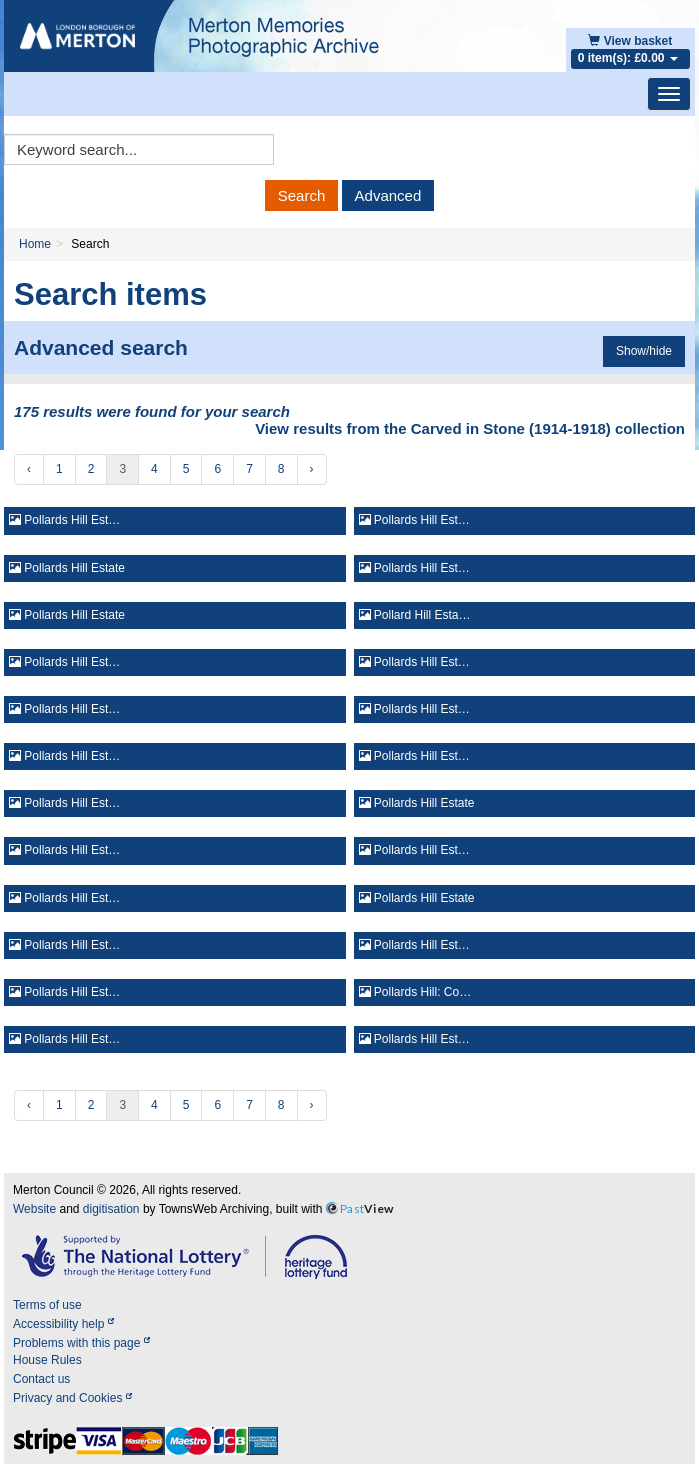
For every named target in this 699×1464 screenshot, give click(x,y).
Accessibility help (63, 1324)
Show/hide (644, 351)
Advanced (388, 195)
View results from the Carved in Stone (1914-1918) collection (470, 428)
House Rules (47, 1360)
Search (302, 195)
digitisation (111, 1209)
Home (35, 244)
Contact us (41, 1379)
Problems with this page (81, 1343)
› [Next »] (312, 469)
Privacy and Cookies (72, 1398)
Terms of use (47, 1305)
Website (34, 1209)
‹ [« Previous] (29, 469)
